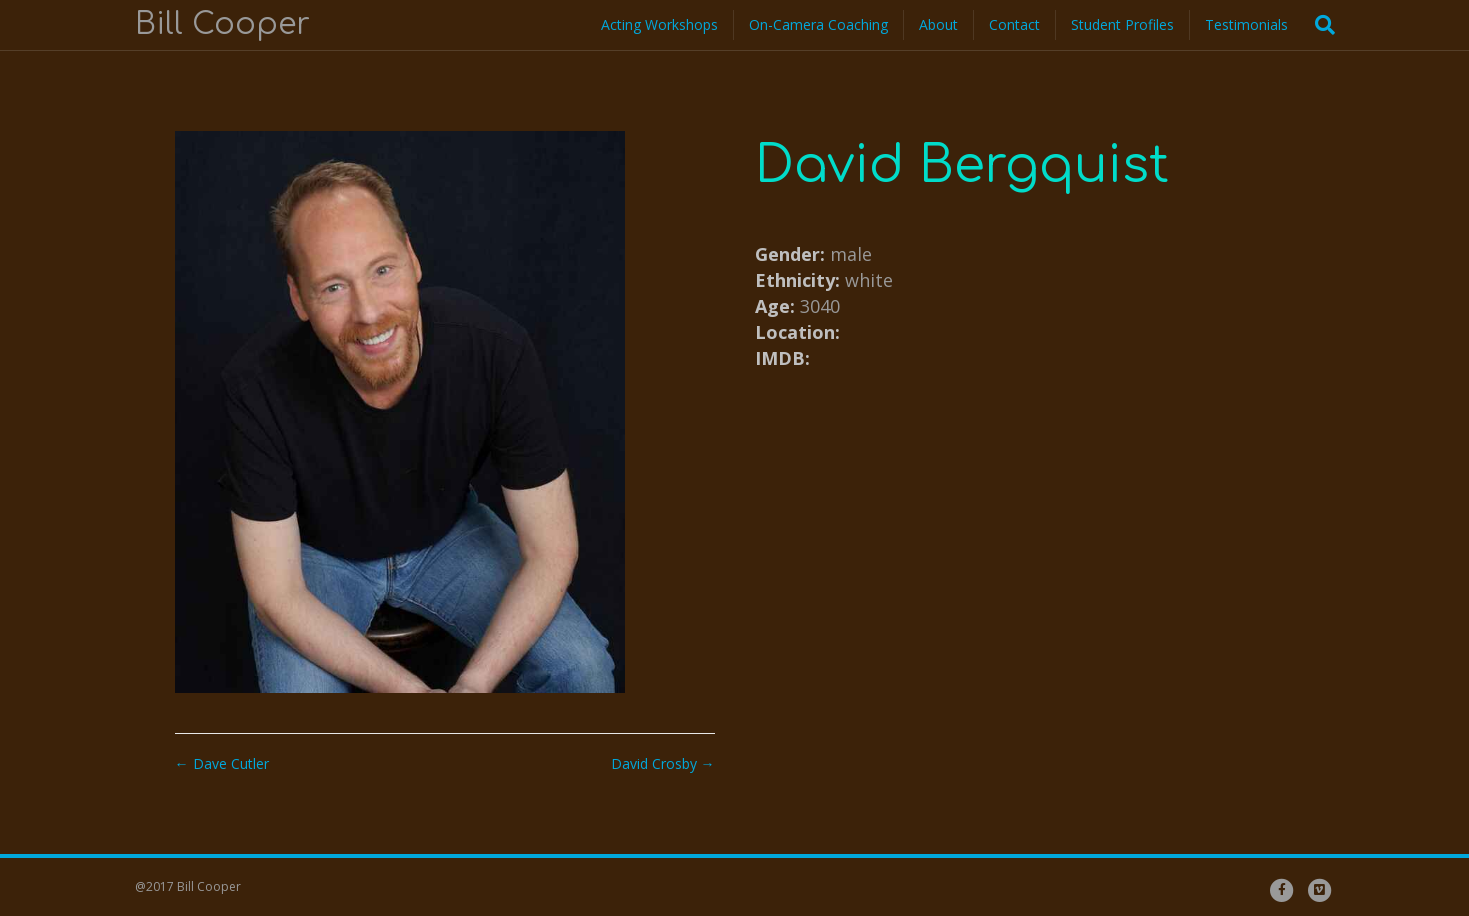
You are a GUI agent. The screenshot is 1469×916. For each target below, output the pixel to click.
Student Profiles (1122, 24)
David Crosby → (663, 763)
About (938, 24)
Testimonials (1246, 24)
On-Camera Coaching (818, 24)
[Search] (1319, 25)
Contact (1014, 24)
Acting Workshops (659, 24)
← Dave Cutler (222, 763)
